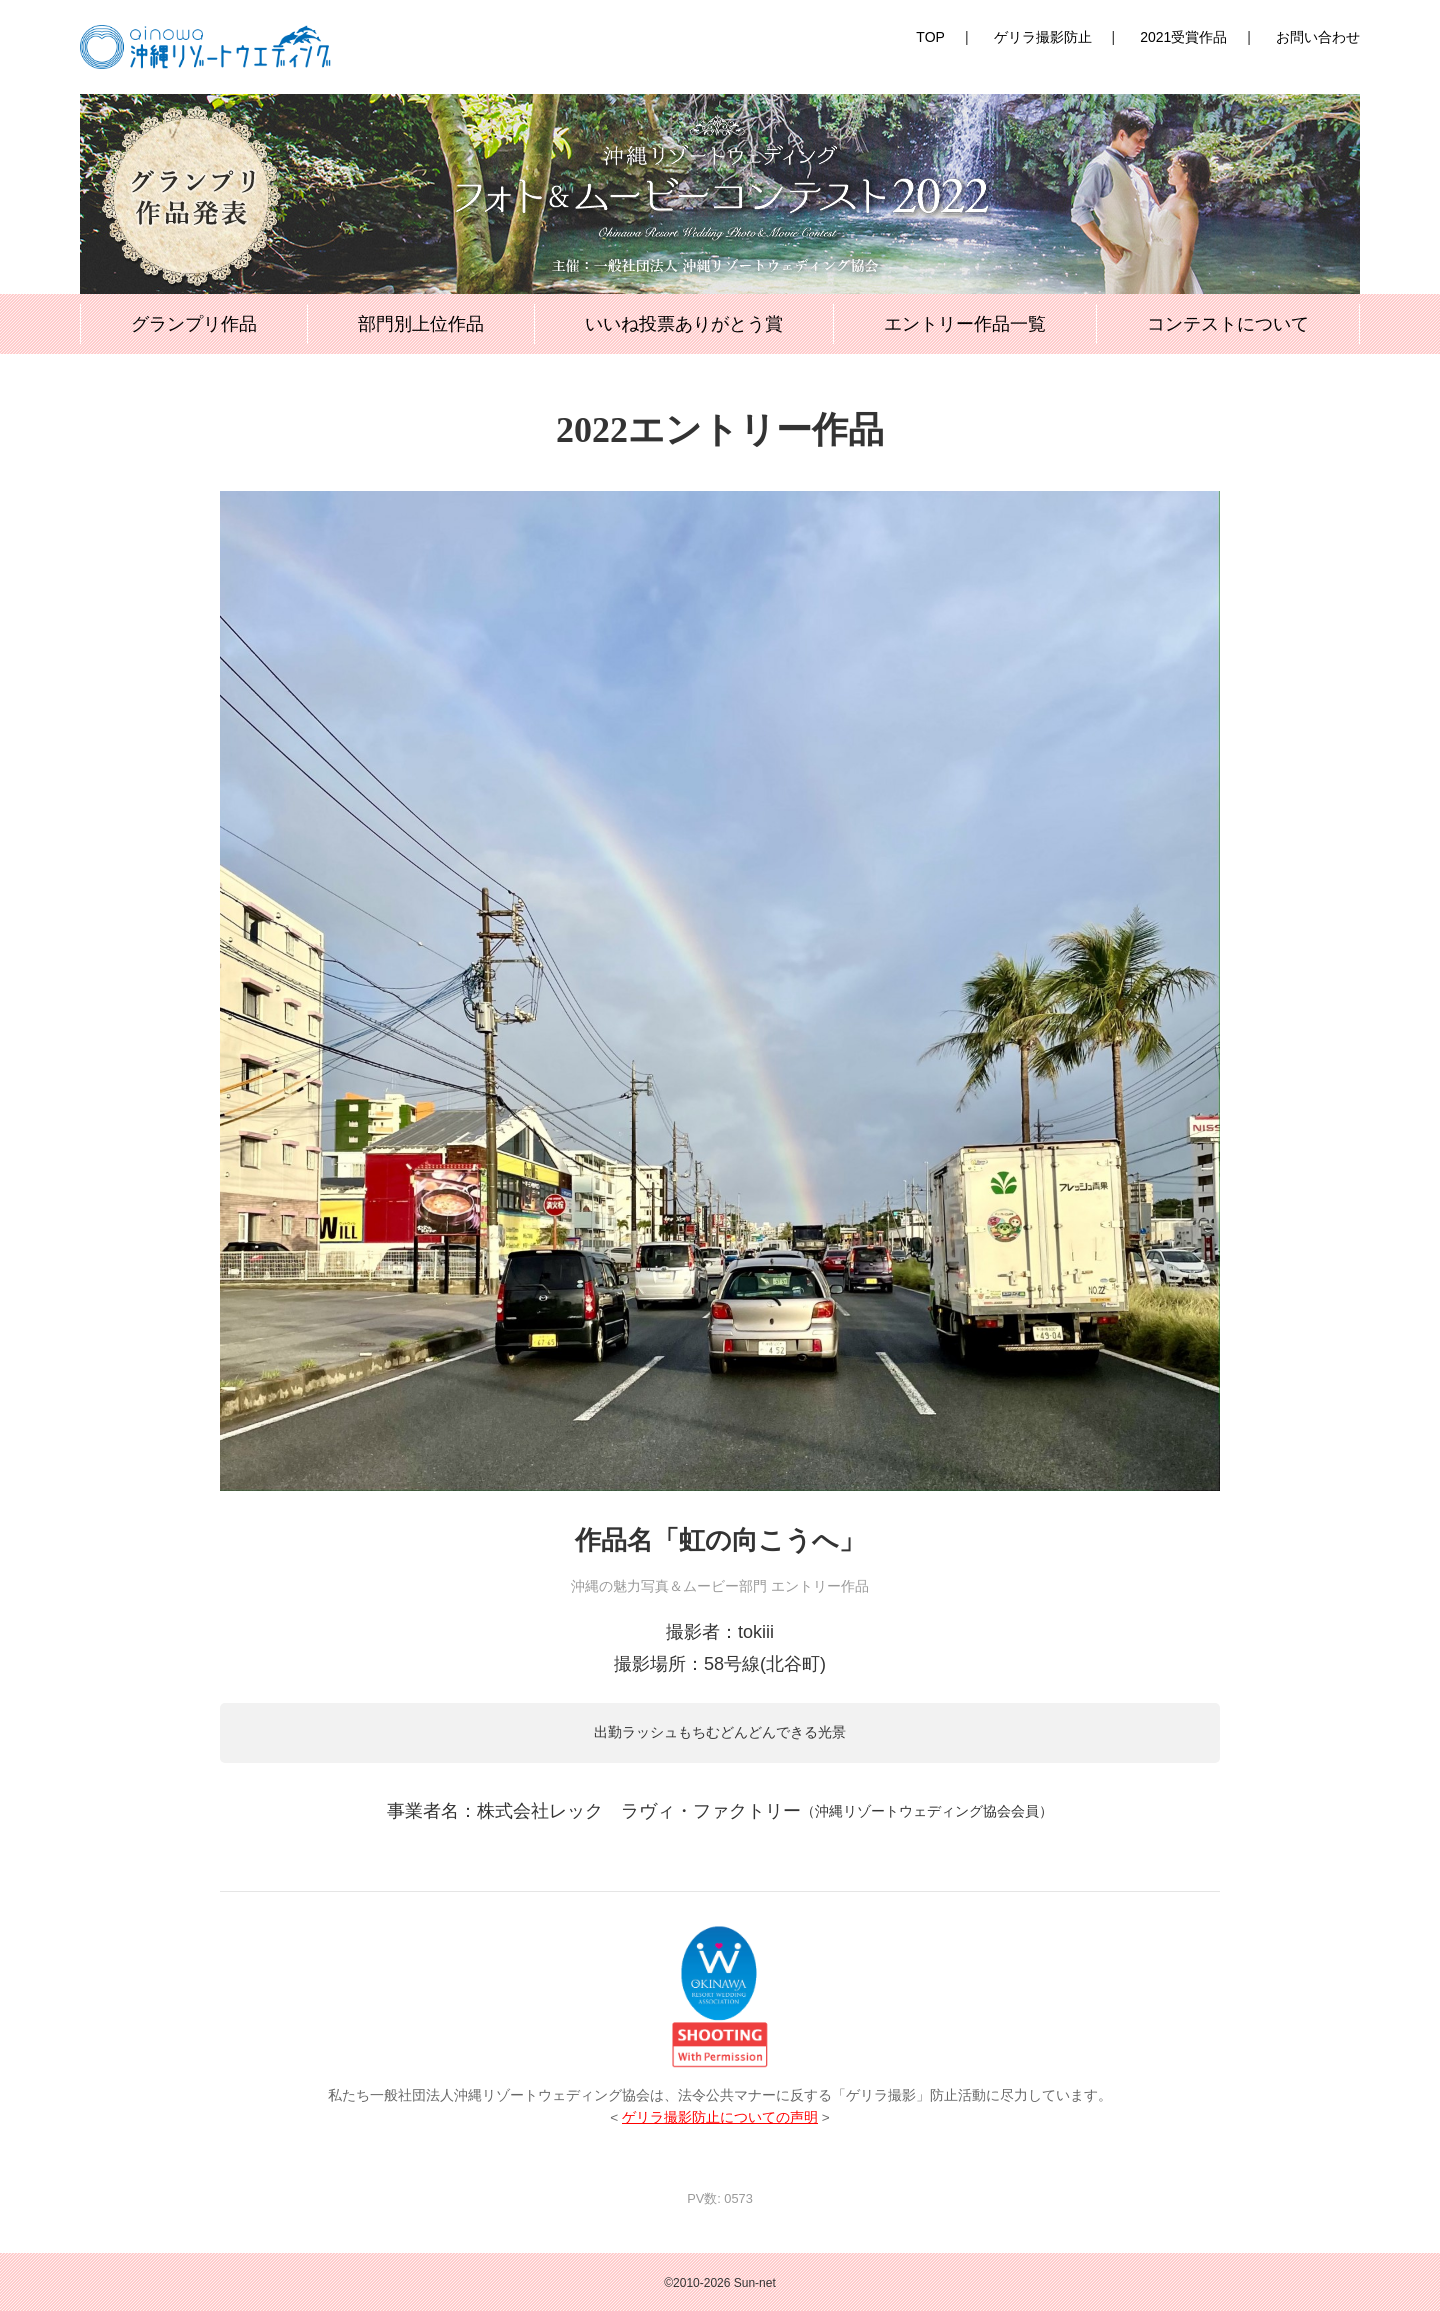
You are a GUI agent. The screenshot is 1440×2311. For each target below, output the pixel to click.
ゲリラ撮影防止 (1043, 37)
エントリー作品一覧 (965, 324)
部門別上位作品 (421, 324)
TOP (930, 37)
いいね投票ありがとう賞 (684, 324)
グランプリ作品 (194, 324)
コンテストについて (1228, 324)
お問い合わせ (1318, 37)
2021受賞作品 (1183, 37)
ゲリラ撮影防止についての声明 (720, 2117)
